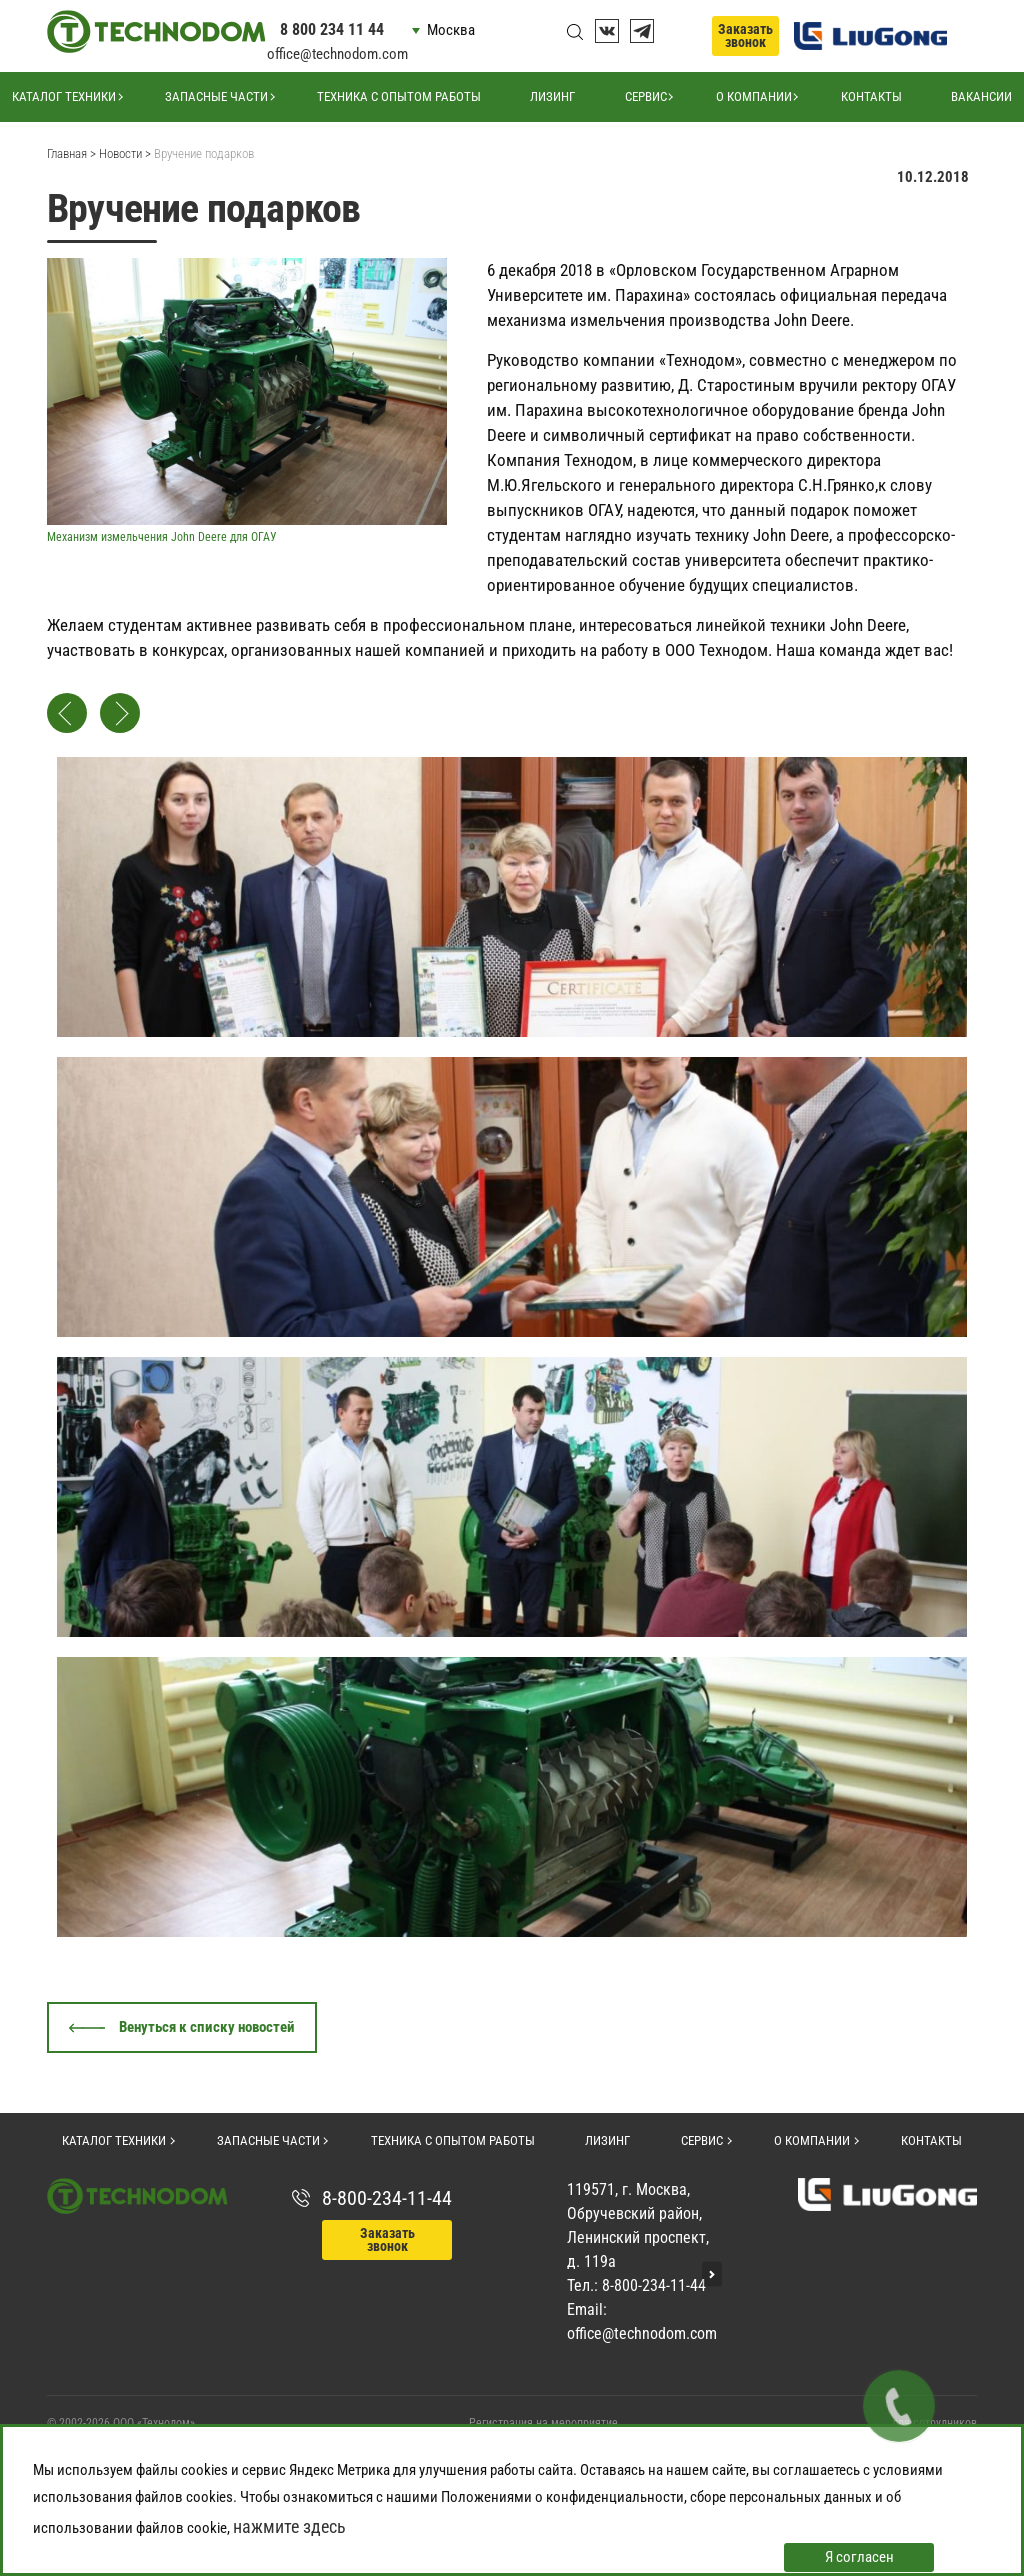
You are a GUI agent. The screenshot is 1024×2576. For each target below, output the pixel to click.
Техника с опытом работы (399, 96)
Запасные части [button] (216, 96)
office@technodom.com (337, 54)
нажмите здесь (289, 2526)
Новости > (125, 153)
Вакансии (981, 96)
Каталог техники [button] (64, 96)
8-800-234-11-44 (387, 2198)
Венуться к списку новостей (207, 2027)
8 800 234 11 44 (332, 29)
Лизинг (552, 96)
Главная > (71, 153)
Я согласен (859, 2557)
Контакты (871, 96)
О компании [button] (754, 96)
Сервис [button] (646, 96)
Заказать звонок (745, 35)
